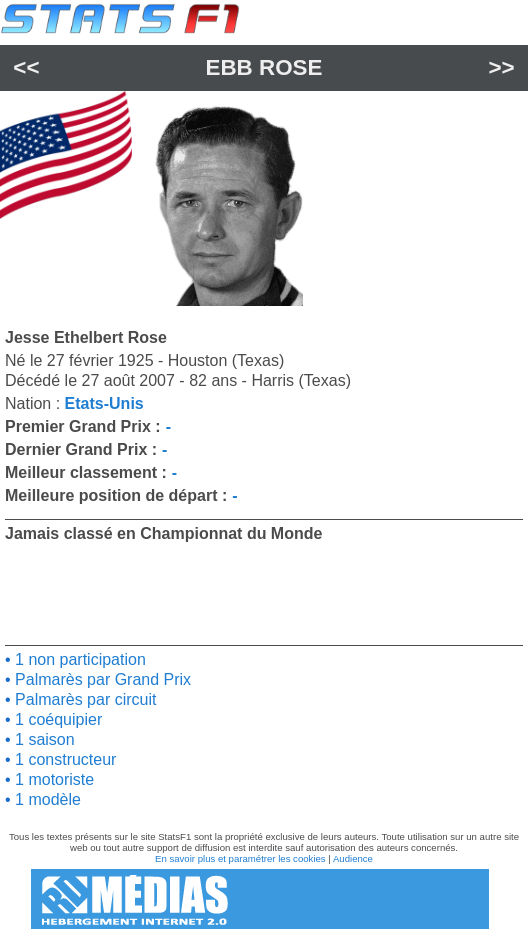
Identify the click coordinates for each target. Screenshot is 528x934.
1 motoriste (53, 779)
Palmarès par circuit (84, 699)
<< (26, 67)
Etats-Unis (104, 403)
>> (502, 67)
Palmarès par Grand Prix (101, 679)
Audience (353, 858)
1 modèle (46, 799)
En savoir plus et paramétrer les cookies (240, 858)
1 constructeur (64, 759)
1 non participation (78, 659)
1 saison (43, 739)
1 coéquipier (57, 719)
